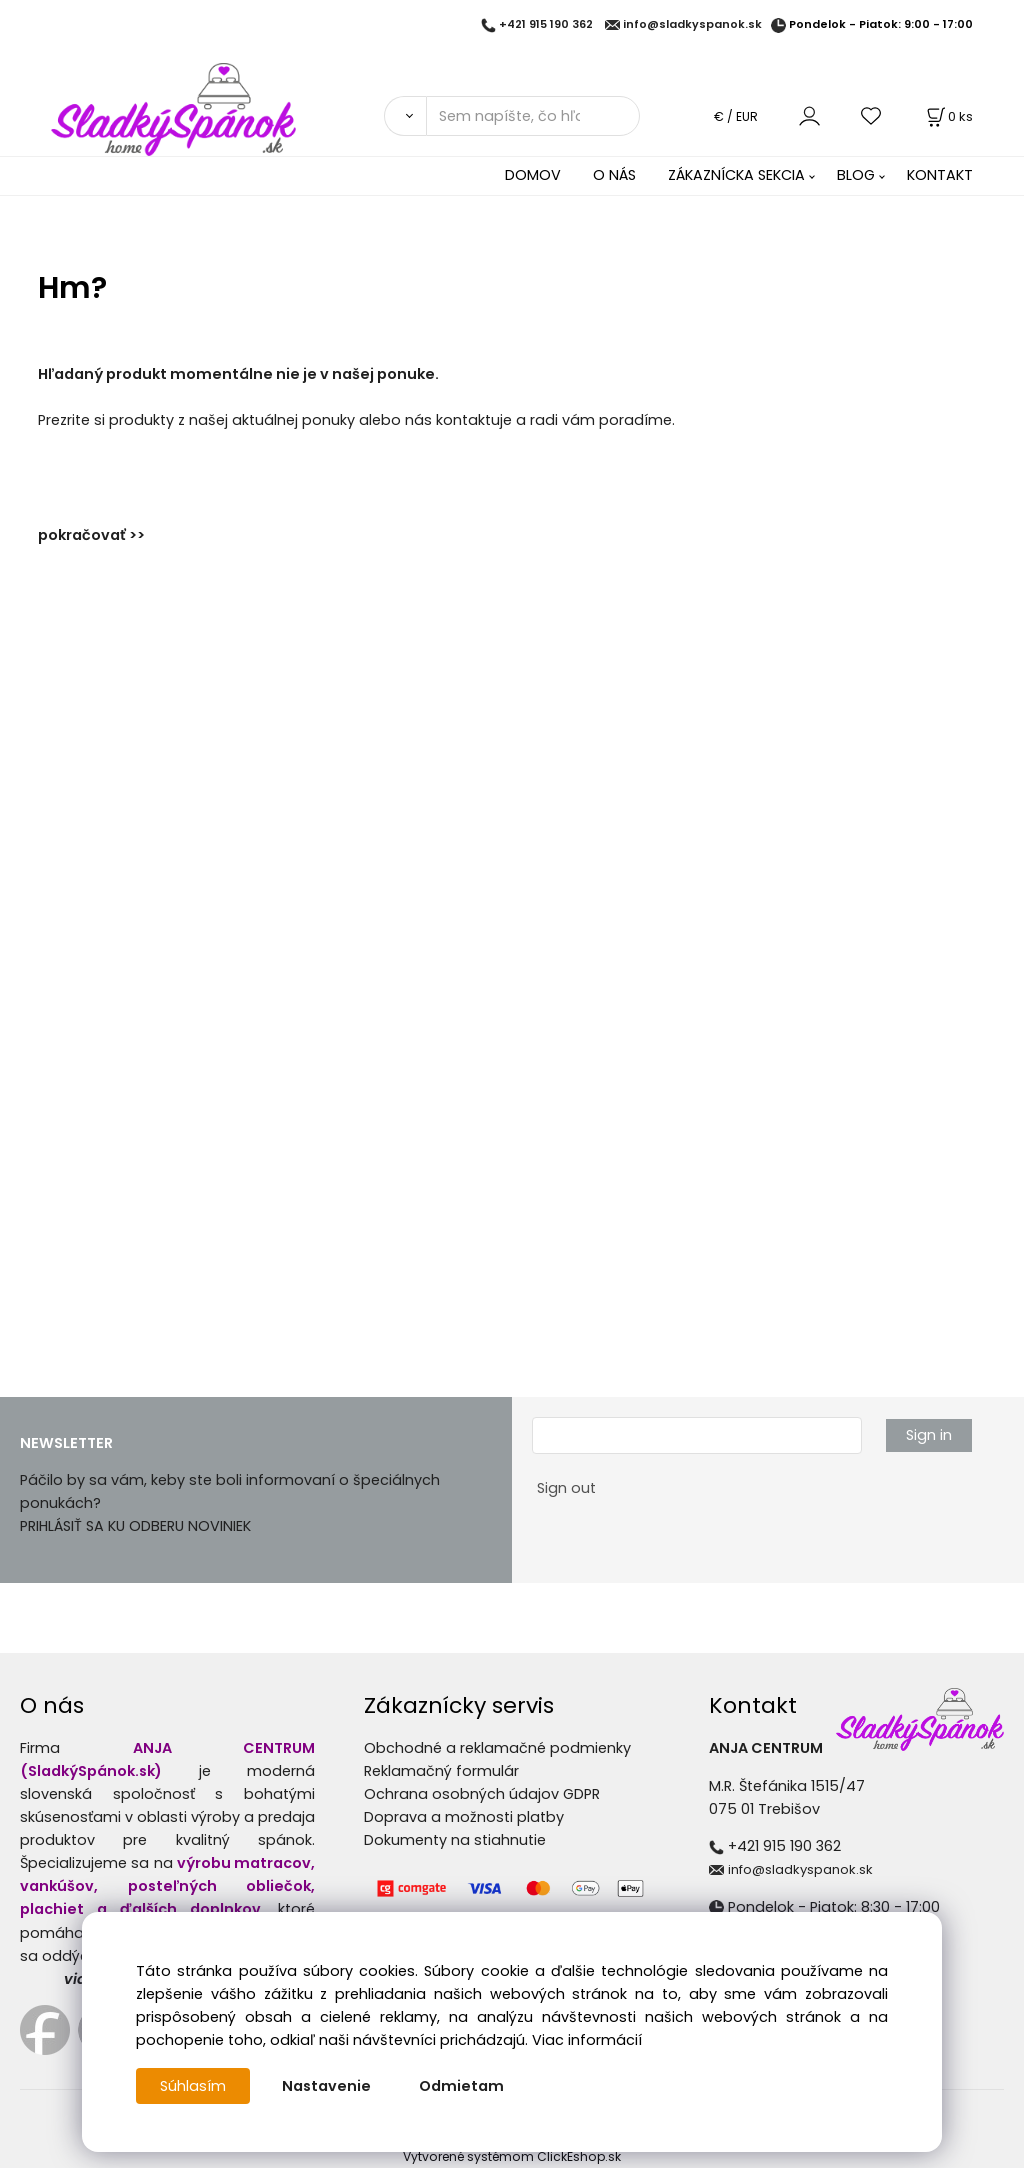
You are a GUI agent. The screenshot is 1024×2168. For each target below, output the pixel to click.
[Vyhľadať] (405, 116)
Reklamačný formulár (441, 1771)
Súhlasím (193, 2086)
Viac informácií (587, 2040)
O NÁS (614, 175)
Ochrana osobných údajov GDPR (482, 1794)
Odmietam (461, 2086)
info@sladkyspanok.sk (692, 25)
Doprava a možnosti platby (464, 1817)
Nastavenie (326, 2086)
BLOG (856, 175)
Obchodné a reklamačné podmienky (497, 1748)
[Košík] (948, 116)
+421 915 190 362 (546, 25)
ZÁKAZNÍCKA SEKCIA (736, 175)
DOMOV (533, 175)
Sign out (566, 1488)
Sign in (929, 1435)
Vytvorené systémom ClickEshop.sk (512, 2156)
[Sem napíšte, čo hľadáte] (533, 116)
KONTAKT (940, 175)
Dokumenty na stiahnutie (455, 1840)
